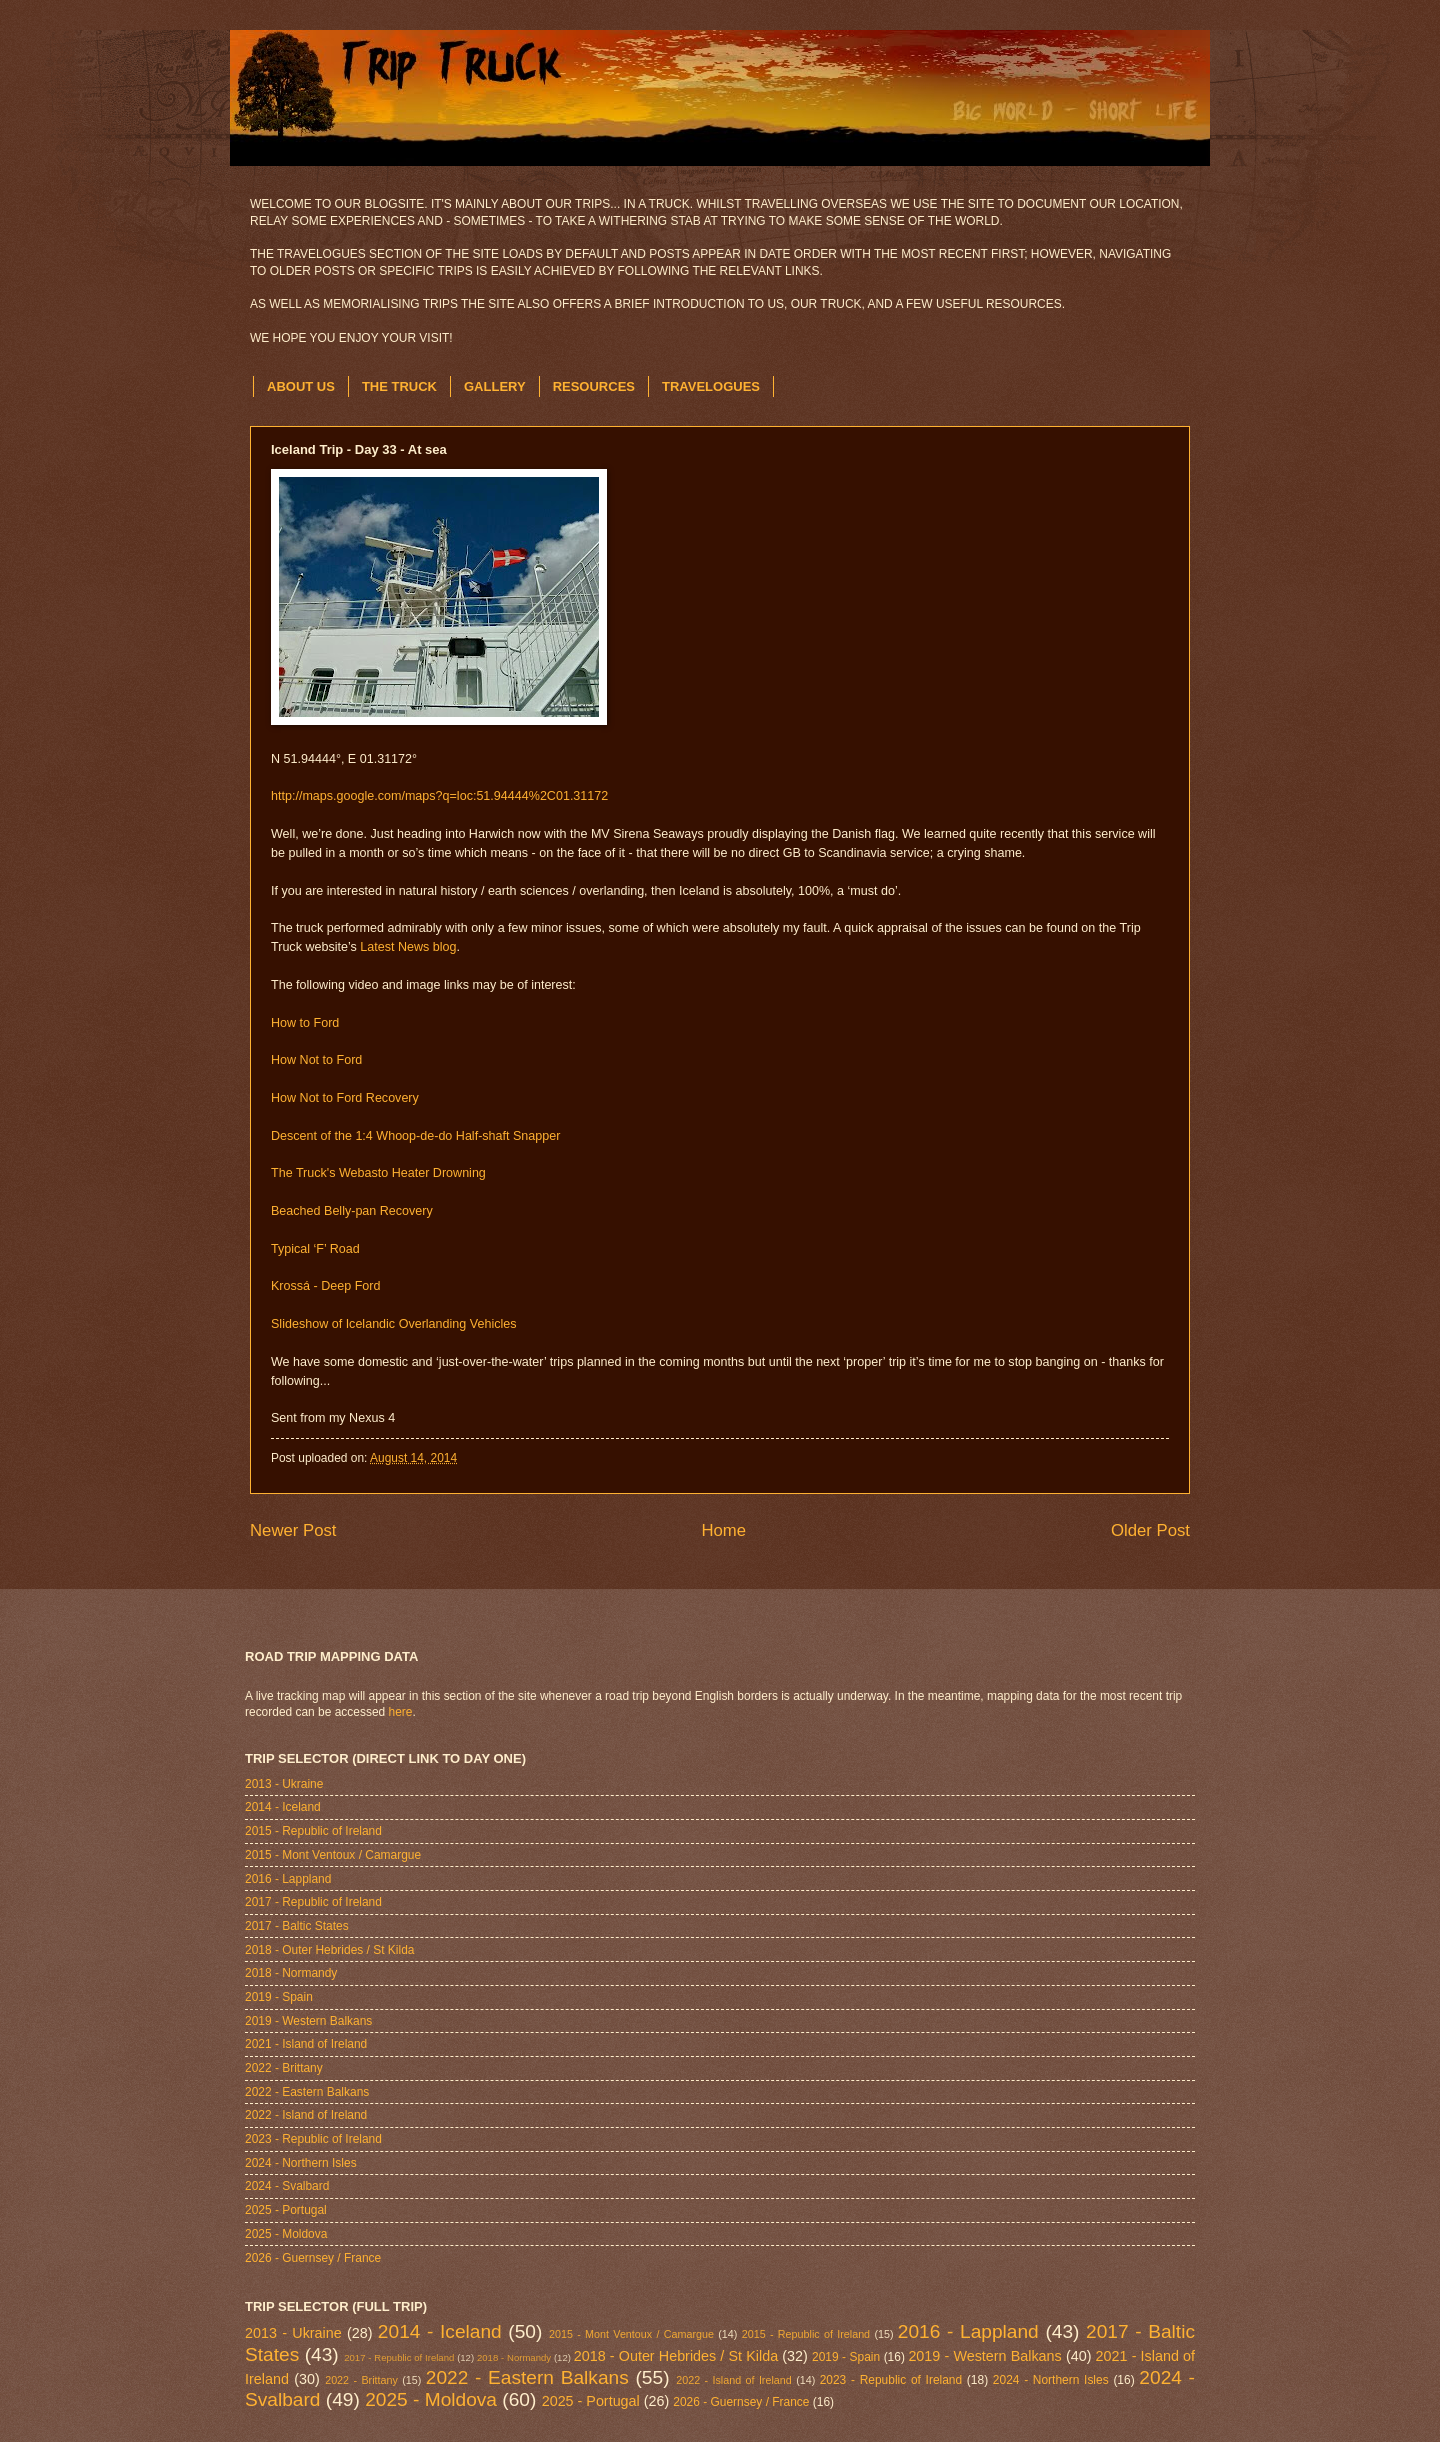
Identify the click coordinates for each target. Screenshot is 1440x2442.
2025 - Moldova (286, 2234)
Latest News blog (408, 947)
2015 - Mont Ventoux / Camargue (333, 1855)
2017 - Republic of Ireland (313, 1902)
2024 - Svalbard (287, 2186)
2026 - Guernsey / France (313, 2258)
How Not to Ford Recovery (345, 1098)
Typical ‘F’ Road (315, 1249)
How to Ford (305, 1023)
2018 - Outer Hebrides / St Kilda (329, 1950)
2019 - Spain (279, 1997)
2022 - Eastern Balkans (307, 2092)
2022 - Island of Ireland (306, 2115)
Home (723, 1530)
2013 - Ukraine (284, 1784)
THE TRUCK (399, 386)
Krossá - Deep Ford (325, 1286)
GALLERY (495, 386)
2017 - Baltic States (297, 1926)
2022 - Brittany (284, 2068)
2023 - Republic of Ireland (313, 2139)
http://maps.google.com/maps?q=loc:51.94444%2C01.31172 (439, 796)
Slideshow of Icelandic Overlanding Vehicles (394, 1324)
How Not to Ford (316, 1060)
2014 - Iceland (283, 1807)
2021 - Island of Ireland (306, 2044)
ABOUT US (301, 386)
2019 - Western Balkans (308, 2021)
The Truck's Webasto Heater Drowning (378, 1173)
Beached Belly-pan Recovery (352, 1211)
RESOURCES (594, 386)
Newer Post (293, 1530)
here (401, 1712)
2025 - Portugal (286, 2210)
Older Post (1150, 1530)
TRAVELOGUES (711, 386)
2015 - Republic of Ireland (313, 1831)
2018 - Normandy (291, 1973)
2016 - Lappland (288, 1879)
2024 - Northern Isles (301, 2163)
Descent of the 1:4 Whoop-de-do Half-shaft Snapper (415, 1136)
